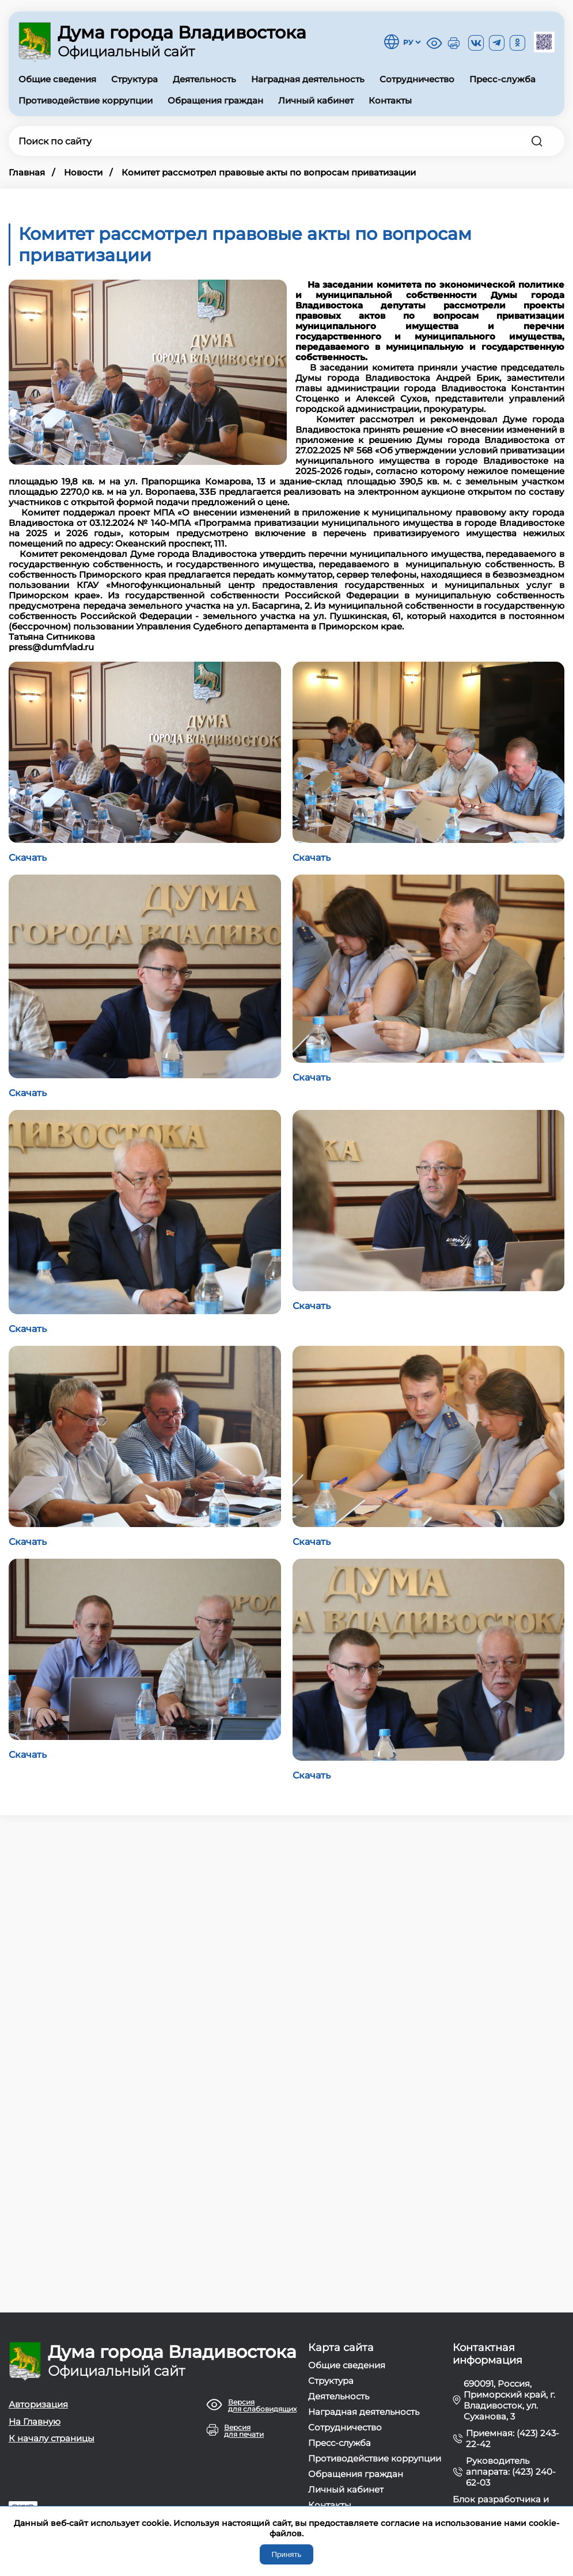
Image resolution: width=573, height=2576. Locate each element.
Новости (83, 172)
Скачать (28, 857)
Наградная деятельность (308, 79)
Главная (27, 172)
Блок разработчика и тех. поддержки (501, 2505)
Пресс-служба (502, 79)
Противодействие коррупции (85, 100)
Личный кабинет (316, 100)
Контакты (390, 100)
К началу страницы (51, 2438)
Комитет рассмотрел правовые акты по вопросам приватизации (269, 172)
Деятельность (204, 79)
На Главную (34, 2421)
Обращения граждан (215, 100)
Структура (134, 79)
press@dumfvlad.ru (51, 647)
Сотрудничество (417, 79)
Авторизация (38, 2404)
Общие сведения (57, 79)
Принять (286, 2554)
